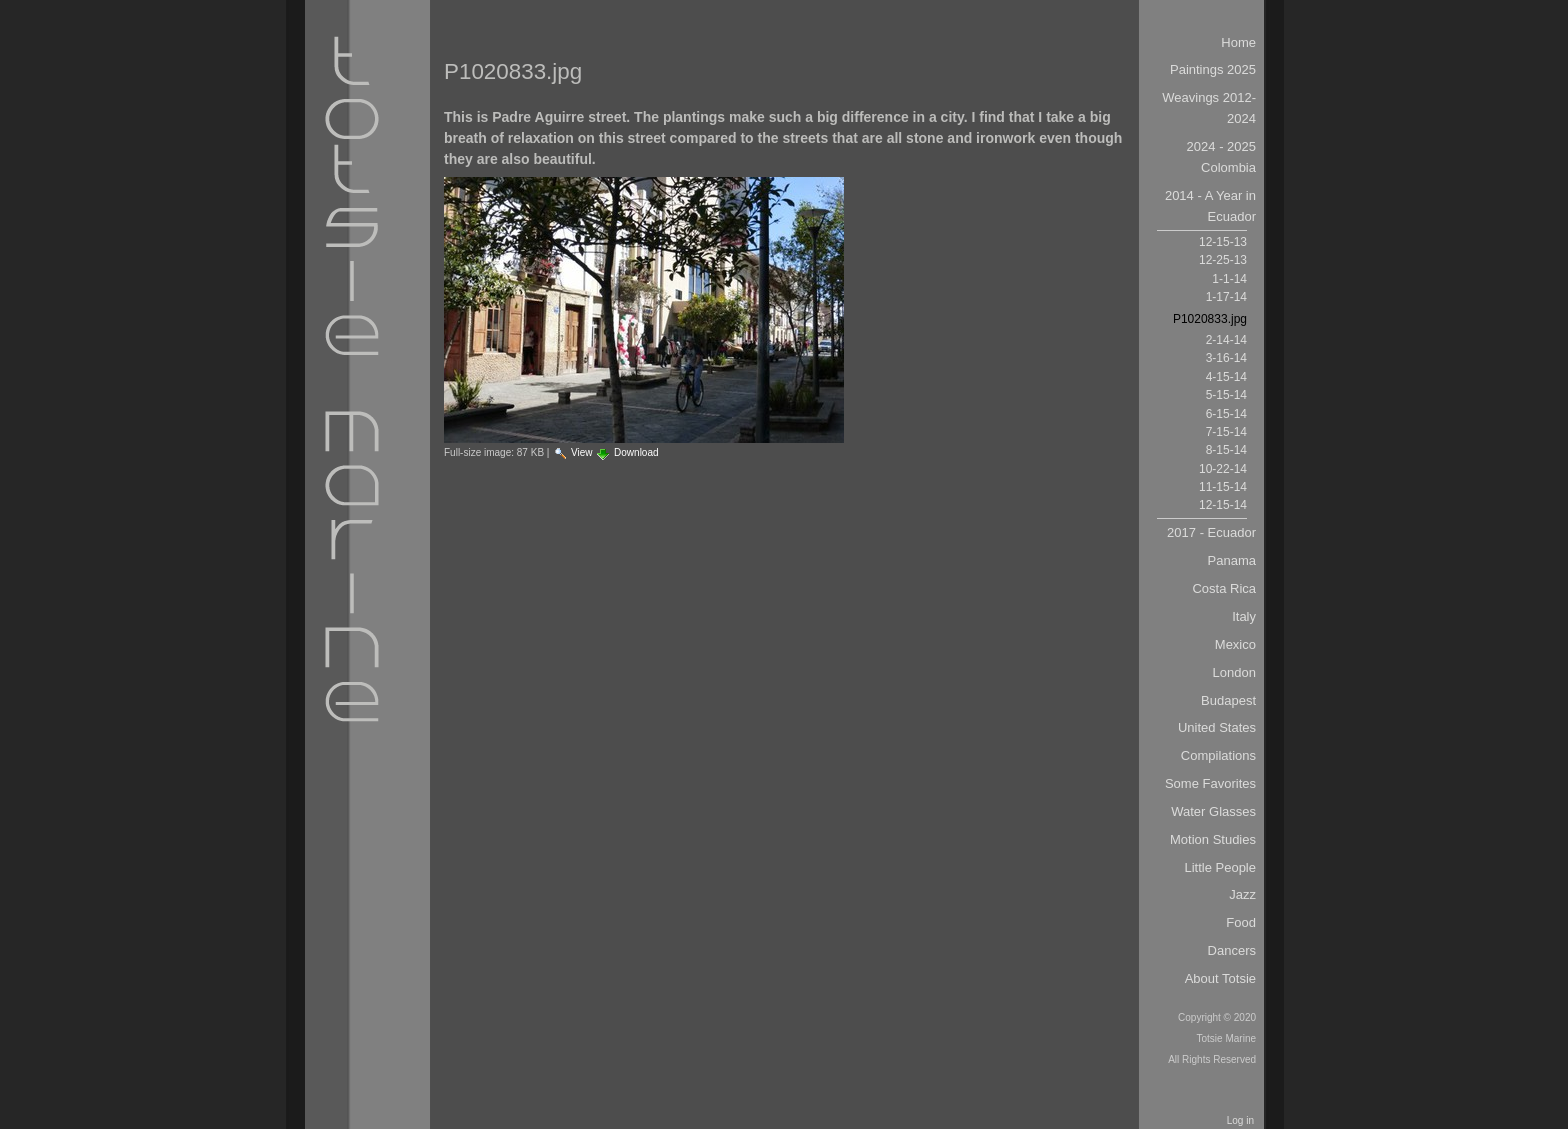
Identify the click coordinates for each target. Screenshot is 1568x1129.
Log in (1240, 1120)
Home (1238, 42)
